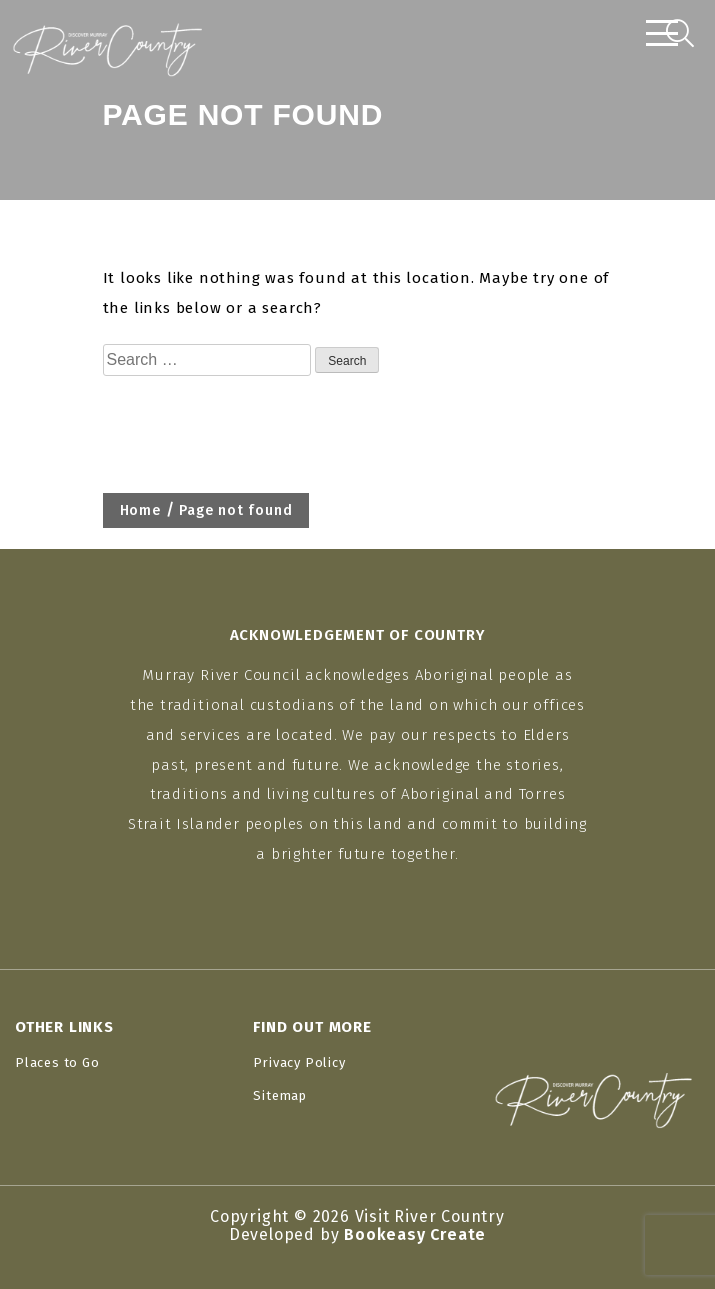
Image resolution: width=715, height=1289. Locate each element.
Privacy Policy (299, 1062)
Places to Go (57, 1062)
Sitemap (280, 1095)
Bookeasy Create (415, 1234)
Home (140, 510)
